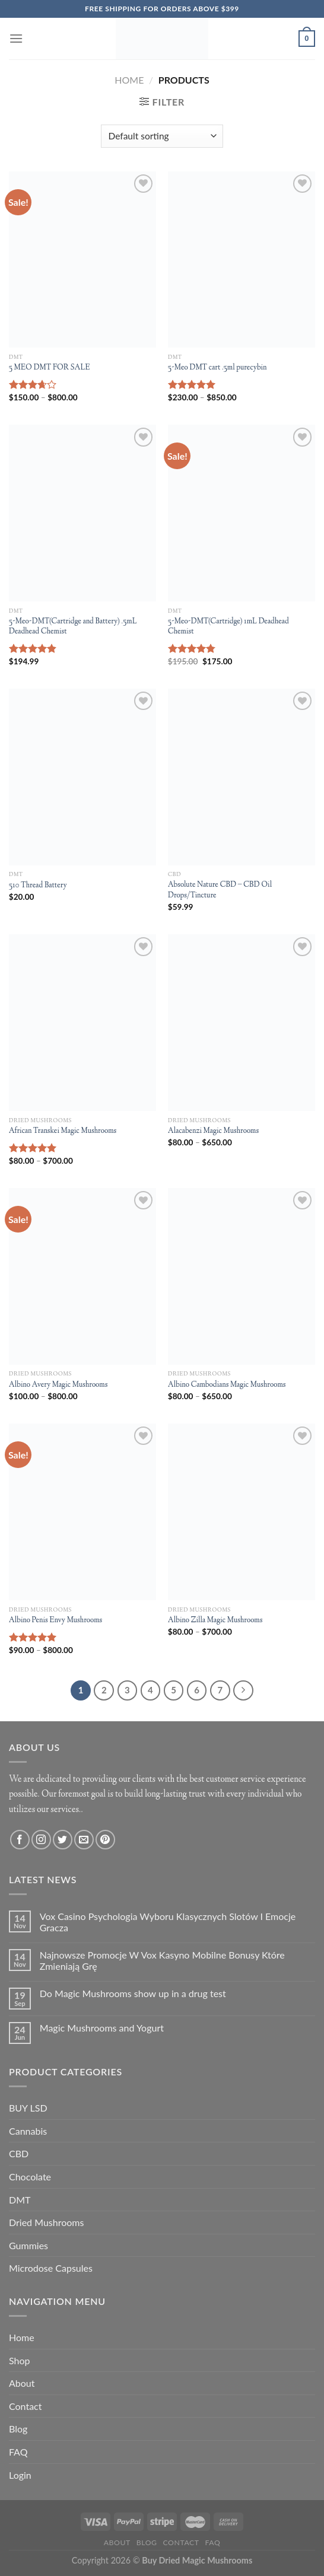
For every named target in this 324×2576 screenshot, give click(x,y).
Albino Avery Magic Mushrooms (58, 1385)
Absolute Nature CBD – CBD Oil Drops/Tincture (220, 890)
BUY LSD (28, 2107)
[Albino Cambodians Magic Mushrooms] (241, 1276)
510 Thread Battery (38, 886)
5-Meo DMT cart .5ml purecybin (217, 368)
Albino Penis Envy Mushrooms (55, 1621)
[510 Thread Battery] (82, 777)
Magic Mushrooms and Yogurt (102, 2027)
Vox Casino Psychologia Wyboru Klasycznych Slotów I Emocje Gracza (168, 1921)
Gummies (28, 2245)
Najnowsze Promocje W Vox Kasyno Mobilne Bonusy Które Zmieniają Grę (162, 1960)
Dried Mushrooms (46, 2222)
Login (20, 2475)
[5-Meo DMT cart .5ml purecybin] (241, 259)
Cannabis (28, 2130)
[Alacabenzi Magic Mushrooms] (241, 1022)
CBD (18, 2153)
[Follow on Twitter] (62, 1839)
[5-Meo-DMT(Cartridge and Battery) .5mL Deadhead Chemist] (82, 513)
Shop (19, 2360)
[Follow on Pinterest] (105, 1839)
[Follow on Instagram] (41, 1839)
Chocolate (30, 2176)
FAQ (18, 2451)
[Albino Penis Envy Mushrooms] (82, 1512)
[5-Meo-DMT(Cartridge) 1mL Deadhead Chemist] (241, 513)
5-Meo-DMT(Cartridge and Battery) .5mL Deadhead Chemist (73, 627)
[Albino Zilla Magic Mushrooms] (241, 1512)
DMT (19, 2199)
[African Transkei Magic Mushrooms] (82, 1022)
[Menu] (16, 38)
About (22, 2383)
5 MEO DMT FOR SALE (49, 368)
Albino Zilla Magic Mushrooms (215, 1621)
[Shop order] (162, 136)
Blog (18, 2428)
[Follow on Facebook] (20, 1839)
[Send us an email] (84, 1839)
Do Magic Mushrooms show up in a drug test (133, 1993)
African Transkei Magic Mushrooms (62, 1131)
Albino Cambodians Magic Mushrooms (227, 1385)
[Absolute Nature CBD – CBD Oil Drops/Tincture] (241, 777)
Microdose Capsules (51, 2267)
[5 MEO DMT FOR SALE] (82, 259)
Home (129, 79)
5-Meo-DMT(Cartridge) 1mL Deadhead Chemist (228, 627)
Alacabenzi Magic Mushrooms (213, 1131)
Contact (25, 2406)
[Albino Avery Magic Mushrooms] (82, 1276)
